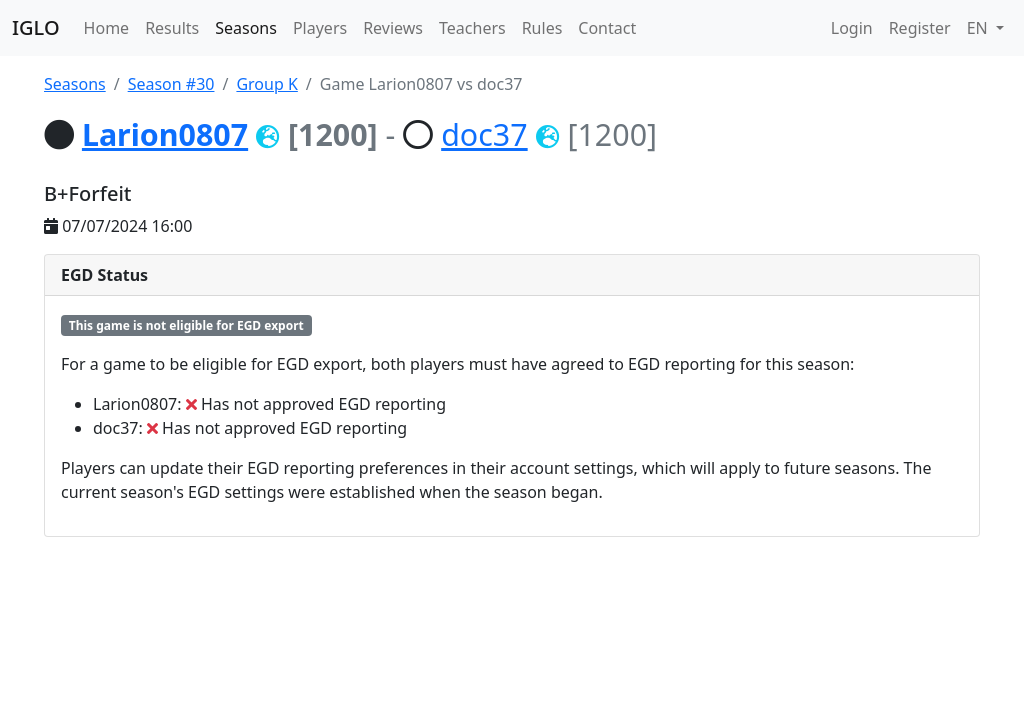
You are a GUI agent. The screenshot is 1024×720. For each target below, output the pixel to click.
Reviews (393, 28)
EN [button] (979, 28)
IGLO (36, 27)
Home (107, 28)
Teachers (472, 28)
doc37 (484, 134)
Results (172, 28)
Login (852, 28)
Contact (607, 28)
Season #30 (171, 84)
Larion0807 (165, 134)
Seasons (246, 28)
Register (920, 28)
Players (320, 28)
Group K (266, 84)
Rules (542, 28)
